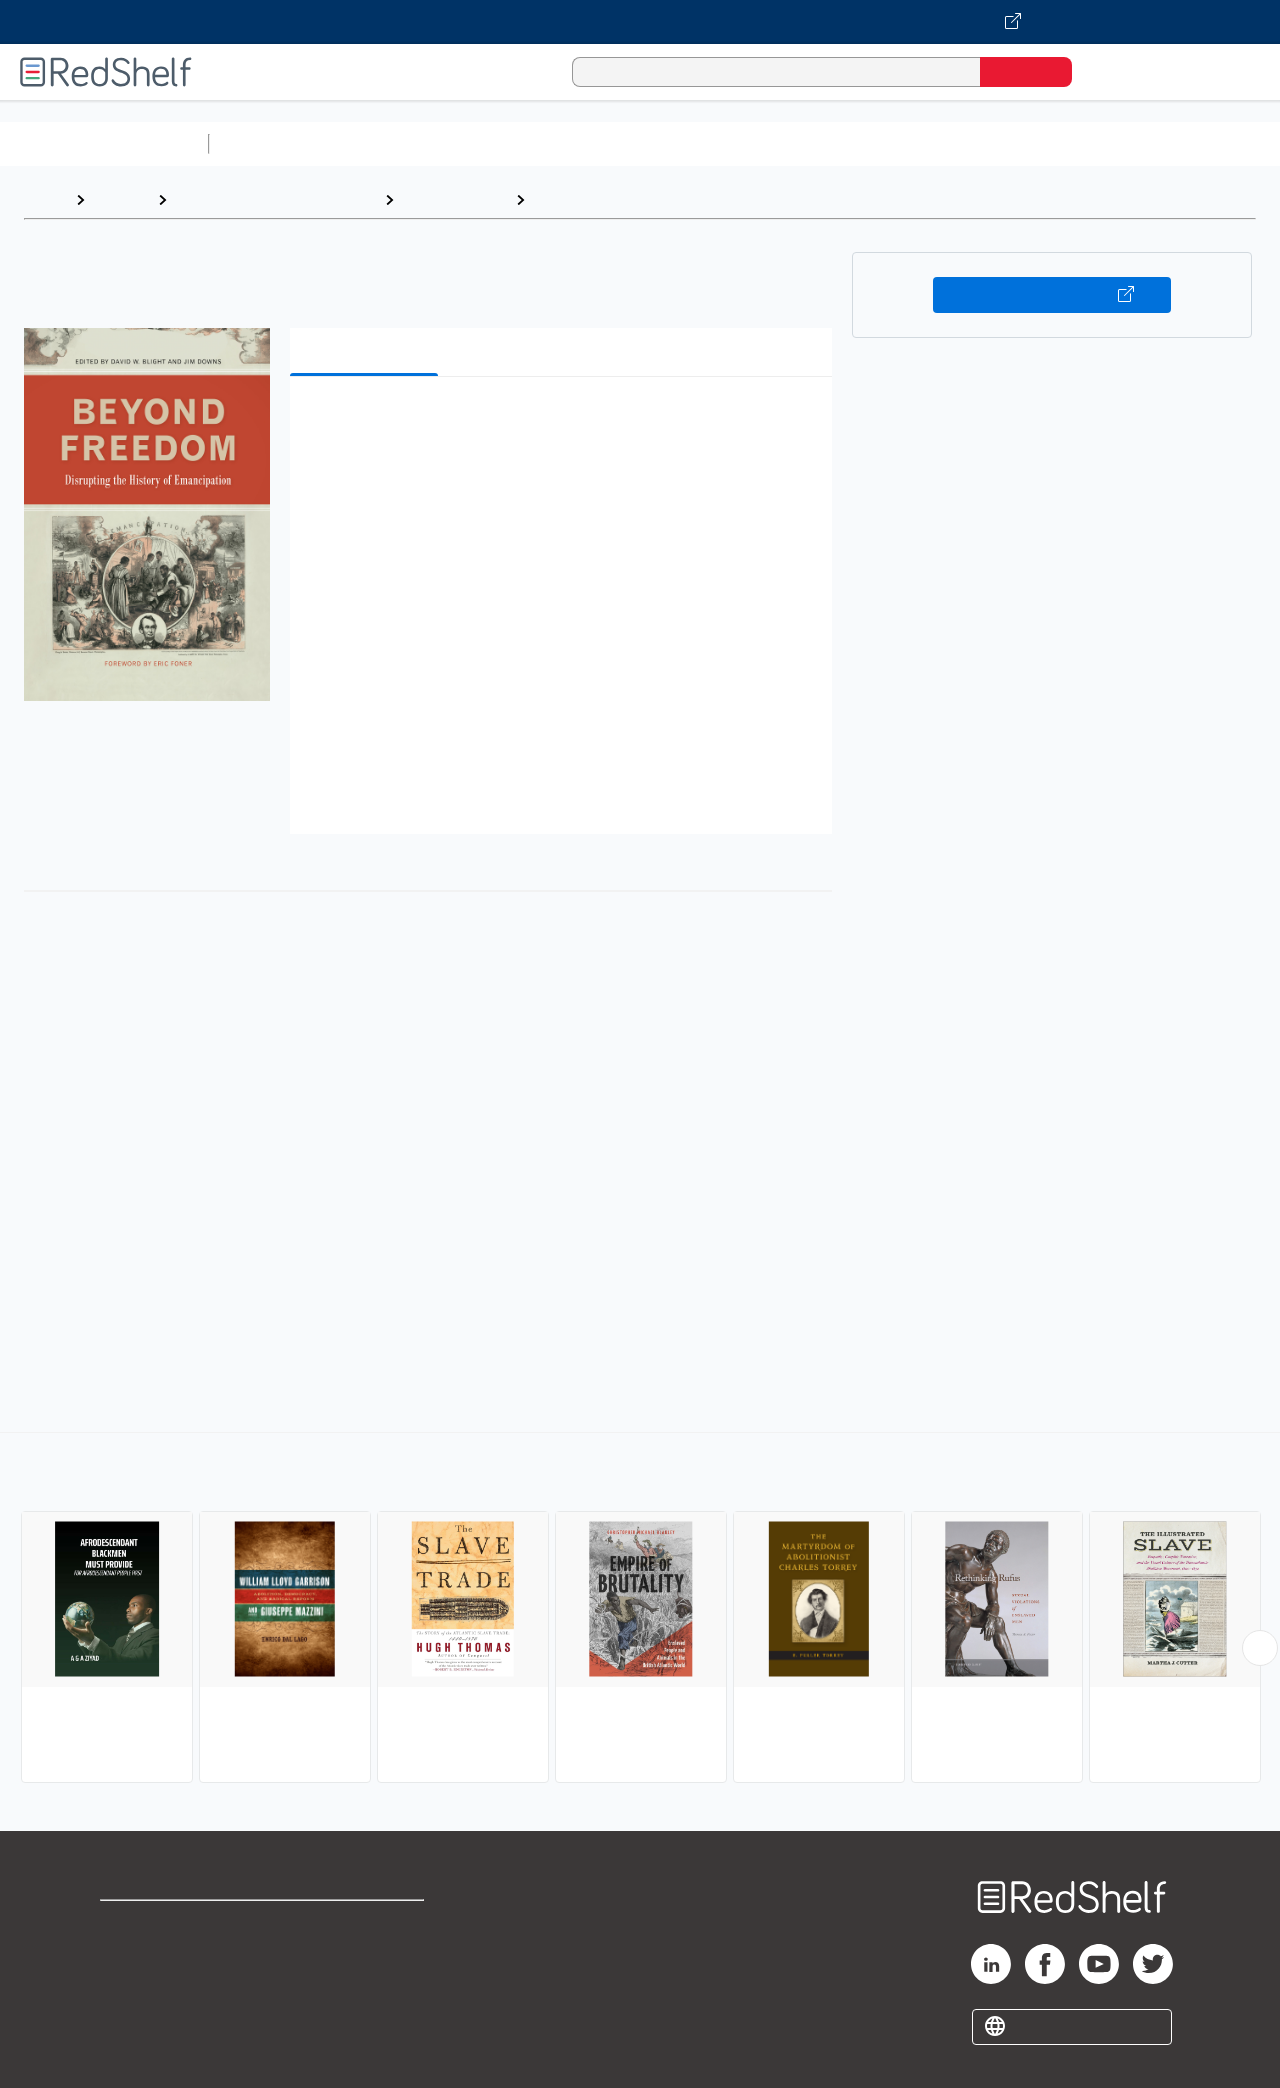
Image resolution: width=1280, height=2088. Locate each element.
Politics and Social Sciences (985, 143)
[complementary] (640, 1610)
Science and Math (392, 143)
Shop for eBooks (164, 1924)
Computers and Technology (571, 143)
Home (45, 199)
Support (130, 1956)
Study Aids (270, 143)
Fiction (1130, 143)
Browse (121, 199)
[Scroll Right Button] (1260, 1648)
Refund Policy (368, 1956)
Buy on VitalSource (1052, 295)
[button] (565, 422)
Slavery (562, 199)
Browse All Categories (104, 143)
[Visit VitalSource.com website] (640, 22)
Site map (133, 2020)
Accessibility (364, 1988)
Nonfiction (1211, 143)
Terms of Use (368, 1924)
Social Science (454, 199)
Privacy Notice (155, 1988)
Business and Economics (776, 143)
